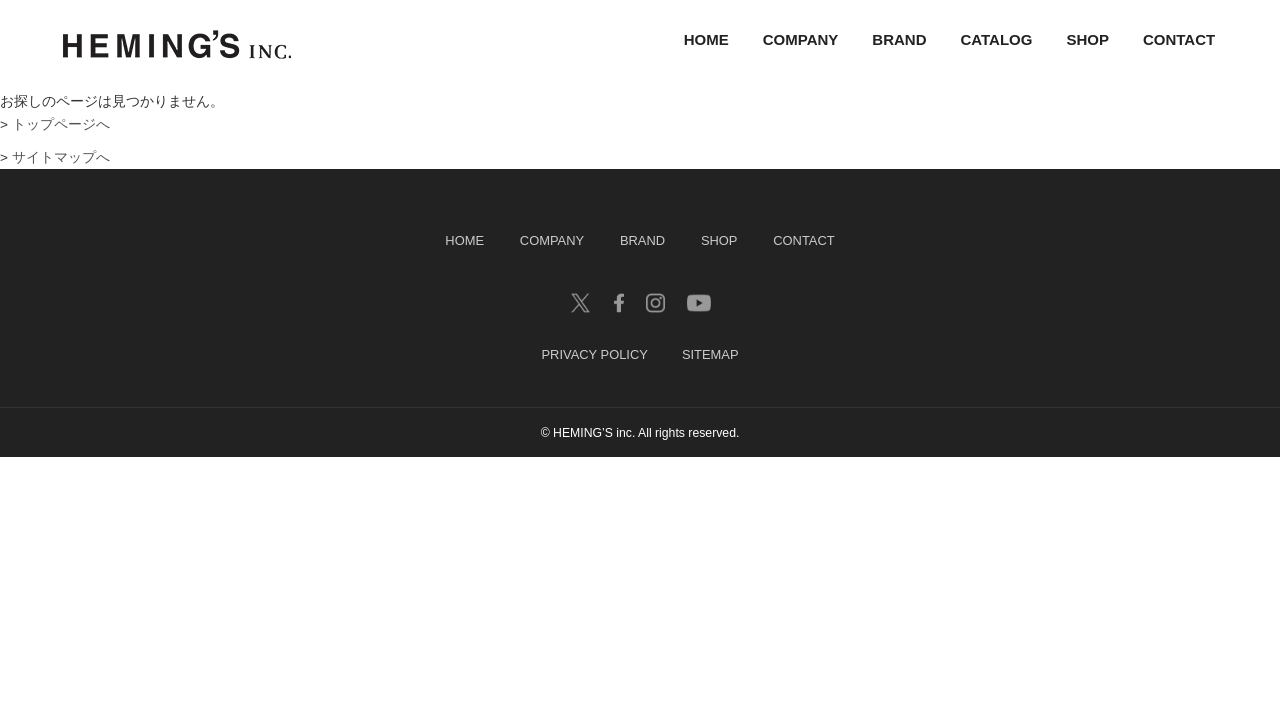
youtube (699, 303)
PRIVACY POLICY (594, 355)
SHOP (1087, 40)
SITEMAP (710, 355)
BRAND (899, 40)
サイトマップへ (61, 157)
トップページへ (61, 124)
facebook (619, 303)
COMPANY (801, 40)
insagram (655, 303)
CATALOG (997, 40)
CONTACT (1179, 40)
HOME (706, 40)
